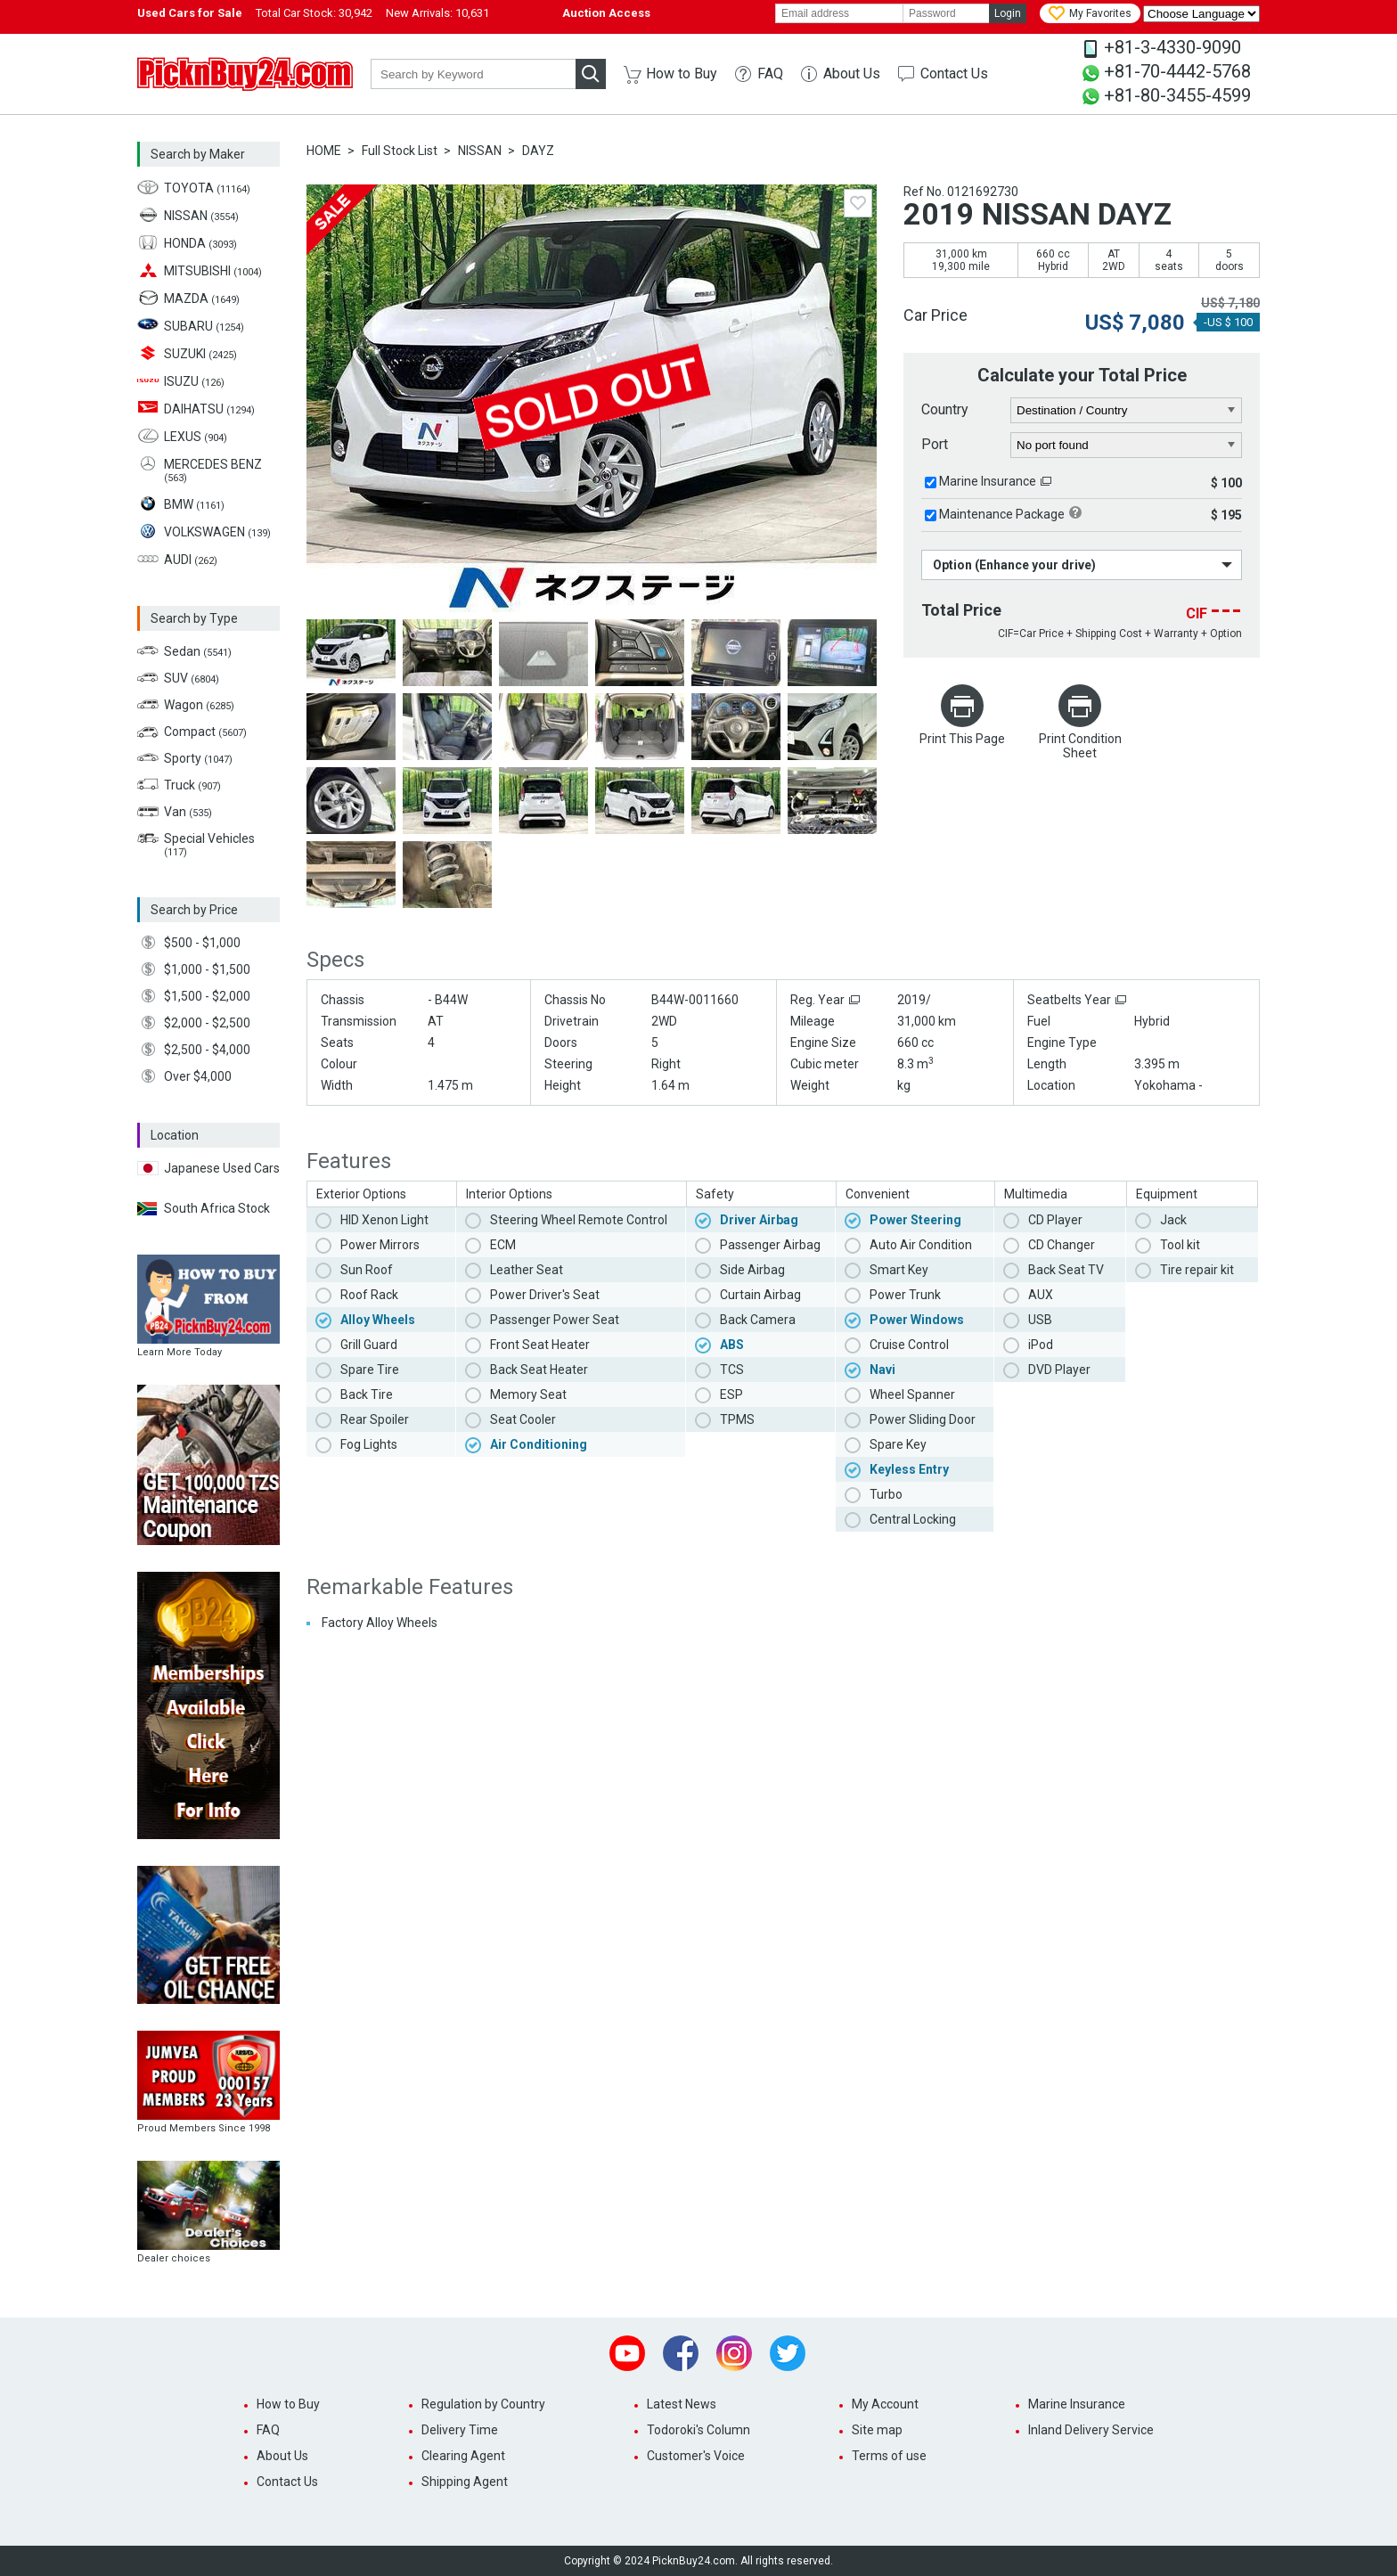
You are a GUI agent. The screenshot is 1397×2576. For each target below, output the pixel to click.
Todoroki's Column (698, 2430)
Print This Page (962, 739)
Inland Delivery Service (1091, 2430)
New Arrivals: (437, 13)
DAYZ (538, 150)
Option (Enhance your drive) (1014, 565)
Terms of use (889, 2456)
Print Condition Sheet (1080, 746)
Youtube (627, 2353)
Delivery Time (459, 2430)
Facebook (680, 2353)
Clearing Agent (463, 2456)
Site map (877, 2430)
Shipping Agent (464, 2481)
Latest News (681, 2404)
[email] (839, 13)
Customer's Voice (696, 2456)
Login (1007, 13)
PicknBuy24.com (245, 74)
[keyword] (473, 74)
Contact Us (954, 73)
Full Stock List (399, 150)
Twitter (787, 2353)
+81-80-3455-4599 (1177, 95)
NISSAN (480, 150)
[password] (946, 13)
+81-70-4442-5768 (1177, 71)
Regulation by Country (483, 2404)
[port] (1126, 445)
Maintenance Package (1002, 514)
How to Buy (681, 73)
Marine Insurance (987, 481)
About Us (851, 73)
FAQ (770, 73)
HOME (323, 150)
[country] (1126, 410)
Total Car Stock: (314, 13)
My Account (885, 2404)
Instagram (734, 2353)
